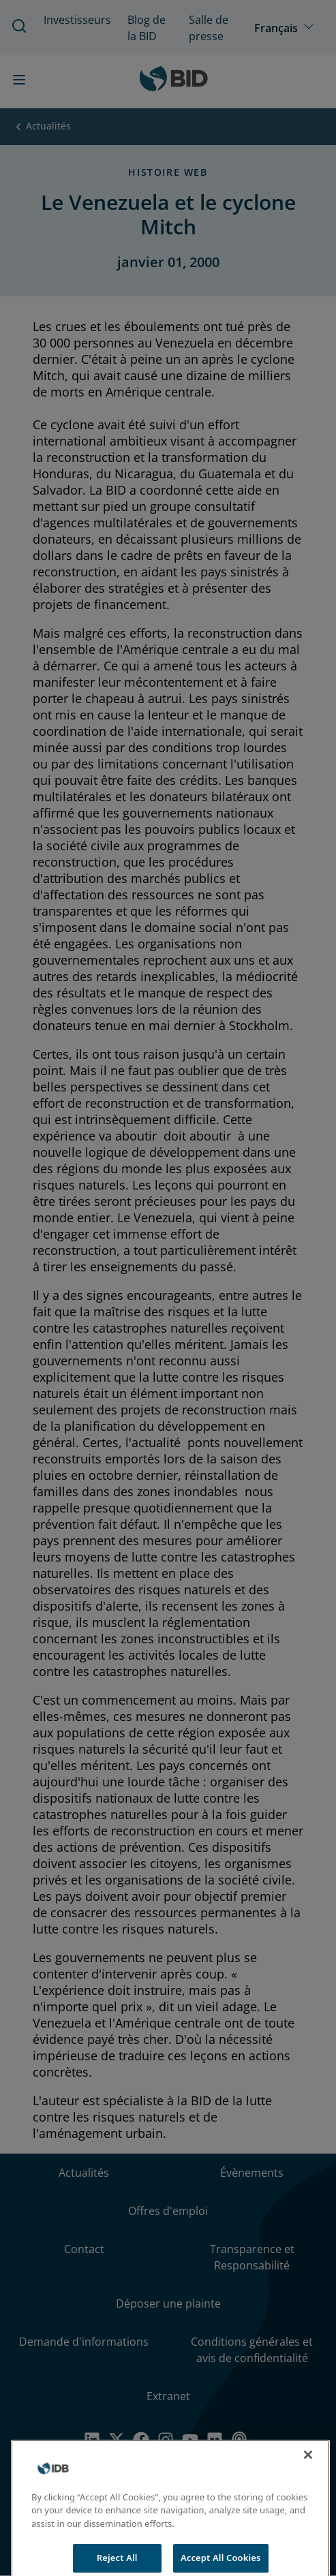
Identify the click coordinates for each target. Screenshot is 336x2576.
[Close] (308, 2462)
